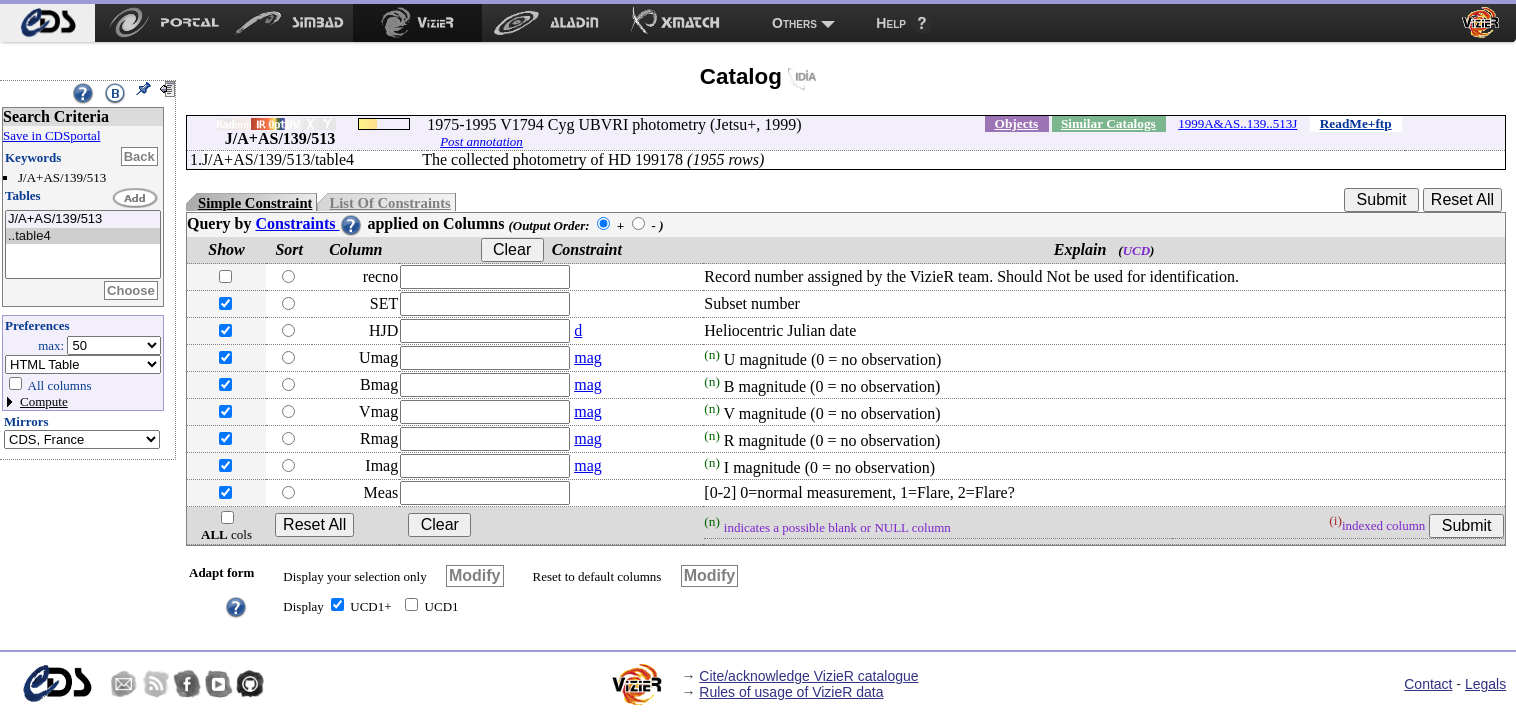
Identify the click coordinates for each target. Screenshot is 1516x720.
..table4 (83, 236)
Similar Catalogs (1108, 123)
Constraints (309, 223)
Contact (1428, 684)
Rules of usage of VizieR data (791, 692)
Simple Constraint (255, 203)
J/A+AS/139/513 (83, 219)
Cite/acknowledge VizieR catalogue (808, 676)
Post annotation (481, 141)
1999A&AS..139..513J (1237, 123)
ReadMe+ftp (1356, 123)
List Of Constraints (389, 203)
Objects (1017, 123)
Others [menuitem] (794, 23)
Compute (44, 401)
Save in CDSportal (52, 135)
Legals (1485, 684)
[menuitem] (47, 23)
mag (588, 357)
